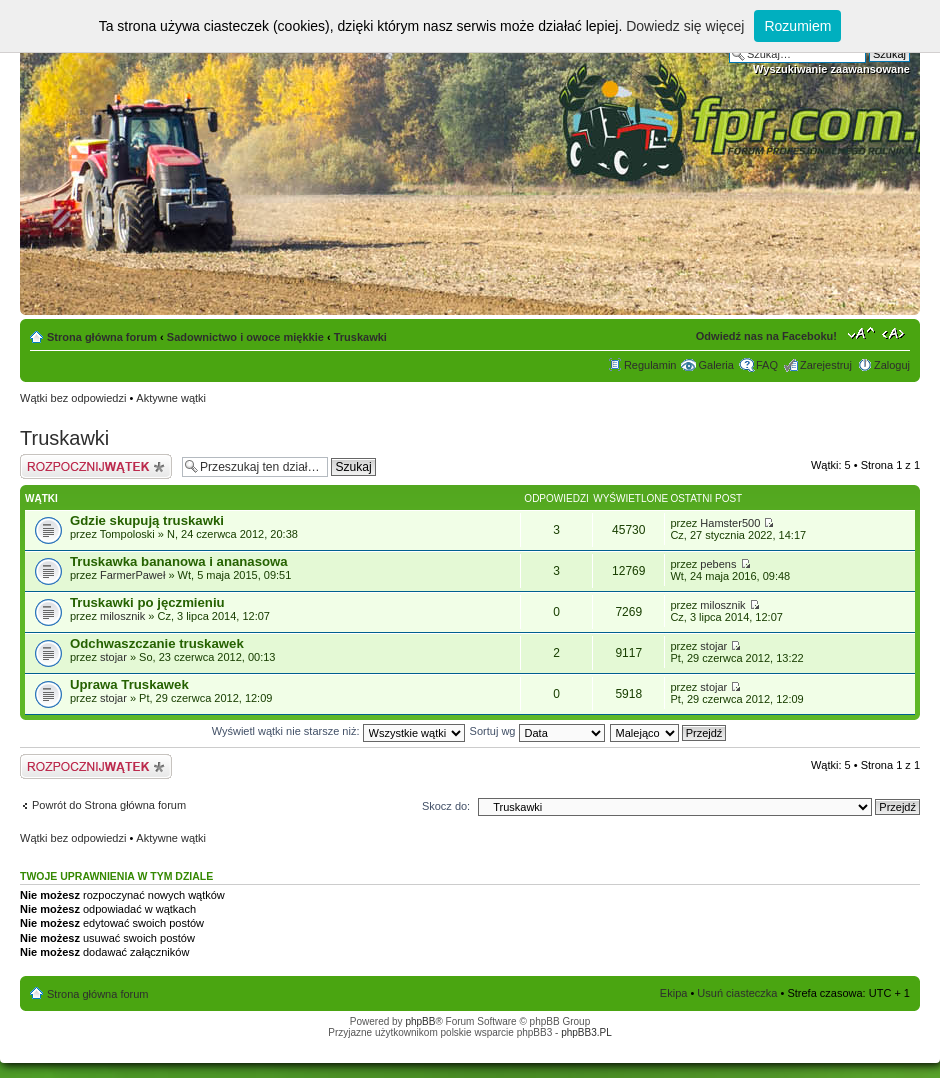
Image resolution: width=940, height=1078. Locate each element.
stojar (113, 657)
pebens (718, 564)
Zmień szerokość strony (895, 333)
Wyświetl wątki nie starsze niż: (338, 731)
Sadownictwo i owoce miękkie (245, 337)
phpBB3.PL (586, 1032)
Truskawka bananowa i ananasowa (179, 561)
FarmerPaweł (132, 575)
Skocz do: (446, 806)
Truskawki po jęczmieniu (147, 602)
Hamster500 (730, 523)
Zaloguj (892, 365)
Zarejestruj (826, 365)
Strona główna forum (102, 337)
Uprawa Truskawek (129, 684)
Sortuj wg (537, 731)
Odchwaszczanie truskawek (157, 643)
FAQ (767, 365)
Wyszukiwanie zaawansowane (831, 69)
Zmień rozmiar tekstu (861, 333)
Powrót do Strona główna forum (109, 805)
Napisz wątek (96, 466)
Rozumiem (797, 26)
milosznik (122, 616)
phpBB (420, 1021)
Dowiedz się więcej (685, 26)
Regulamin (650, 365)
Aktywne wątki (171, 398)
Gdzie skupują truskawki (147, 520)
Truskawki (360, 337)
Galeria (715, 365)
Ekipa (674, 993)
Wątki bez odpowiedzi (73, 398)
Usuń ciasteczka (737, 993)
